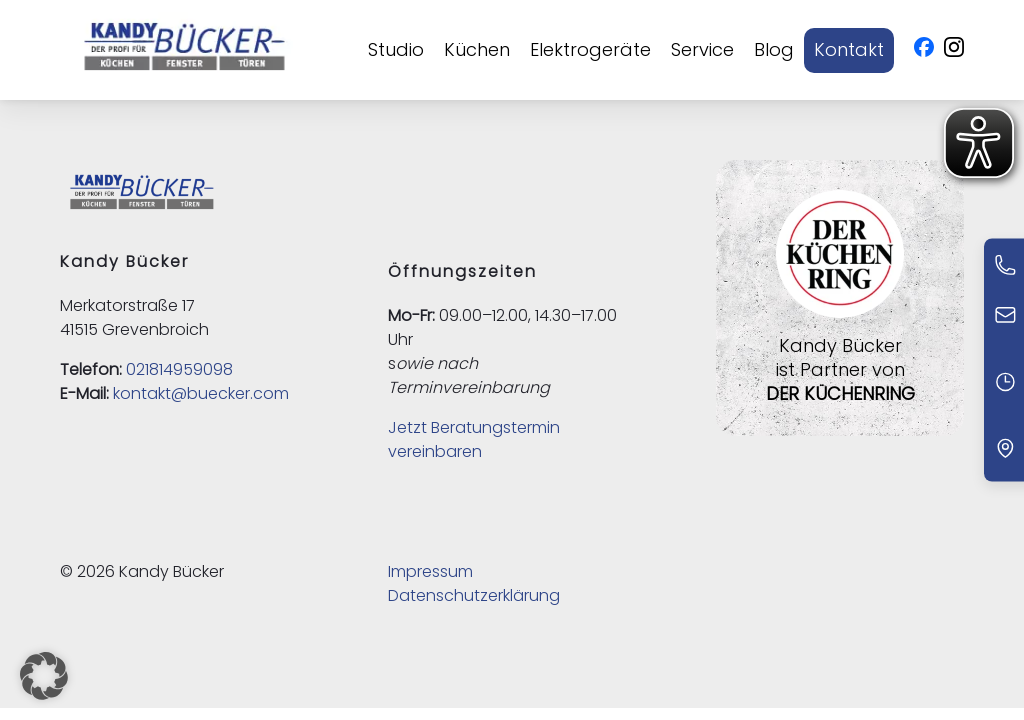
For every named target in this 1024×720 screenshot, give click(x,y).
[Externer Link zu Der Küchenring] (840, 321)
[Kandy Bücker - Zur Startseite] (184, 50)
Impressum (430, 571)
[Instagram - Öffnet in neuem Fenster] (954, 50)
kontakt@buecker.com (201, 393)
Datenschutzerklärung (474, 595)
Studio (396, 49)
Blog (774, 49)
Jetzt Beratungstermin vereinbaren (474, 439)
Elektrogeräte (590, 49)
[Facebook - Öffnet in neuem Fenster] (924, 50)
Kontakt (849, 49)
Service (702, 49)
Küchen (477, 49)
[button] (44, 676)
